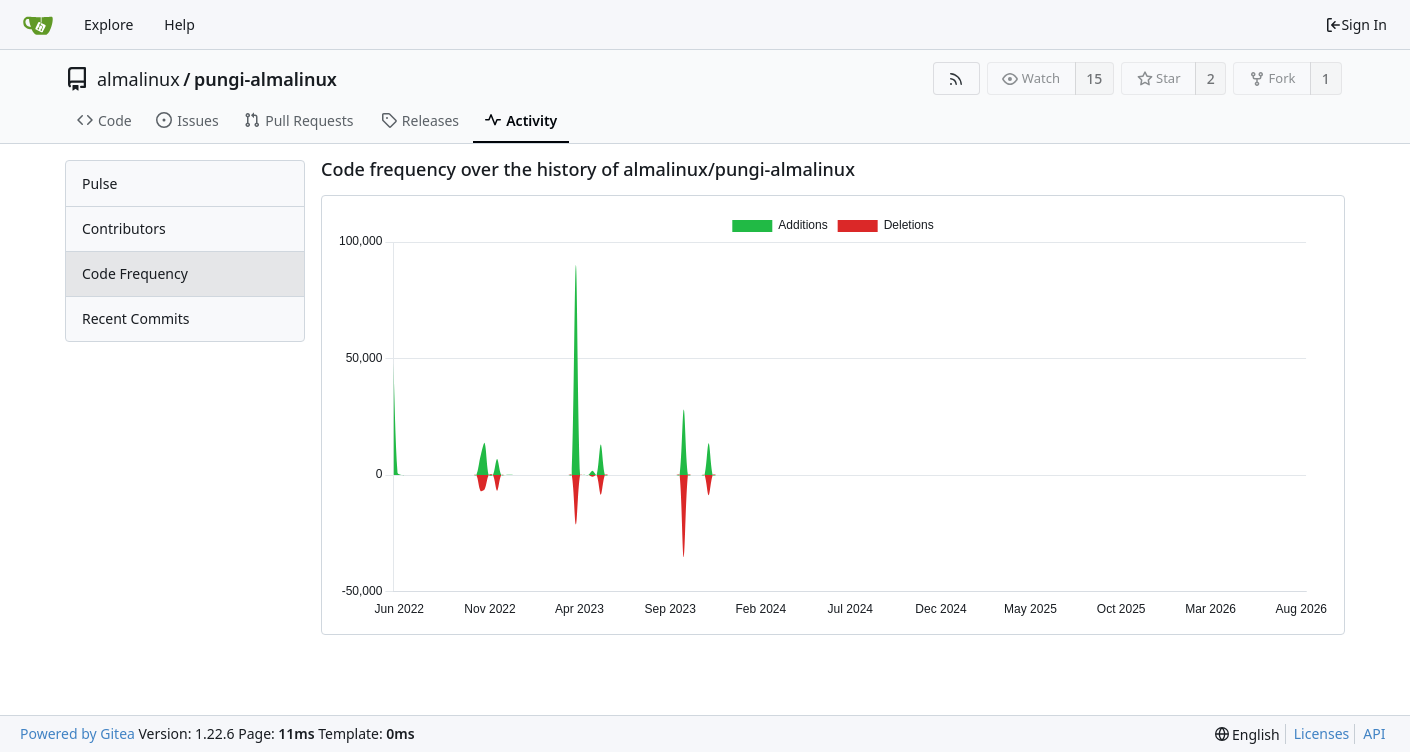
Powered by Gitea (77, 733)
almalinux (138, 79)
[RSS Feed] (956, 78)
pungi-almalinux (265, 79)
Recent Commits (135, 318)
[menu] (1247, 734)
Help (179, 24)
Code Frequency (135, 273)
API (1374, 733)
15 (1094, 78)
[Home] (38, 25)
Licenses (1322, 733)
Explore (108, 24)
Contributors (124, 228)
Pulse (99, 183)
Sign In (1356, 24)
